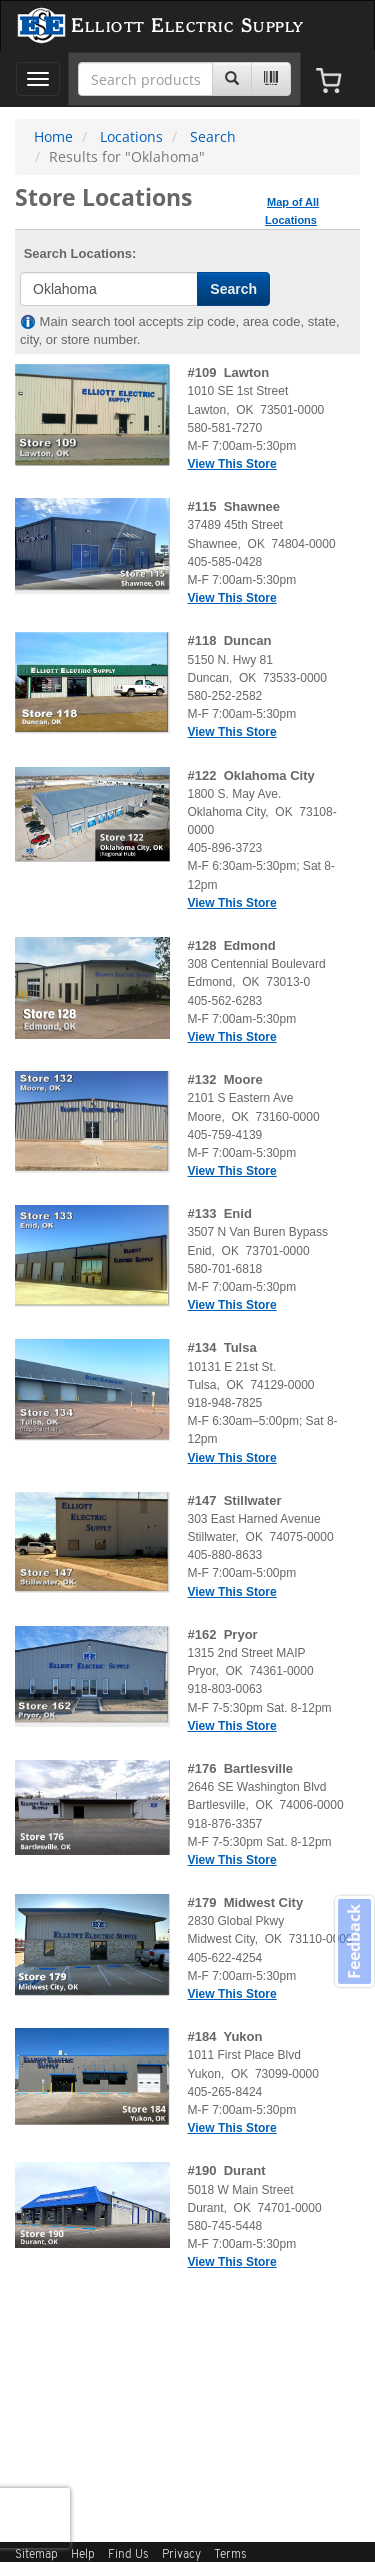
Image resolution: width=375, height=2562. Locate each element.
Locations (131, 136)
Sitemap (36, 2555)
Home (53, 136)
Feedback (354, 1940)
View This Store (232, 464)
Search (213, 136)
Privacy (181, 2555)
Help (83, 2555)
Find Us (128, 2555)
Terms (230, 2555)
